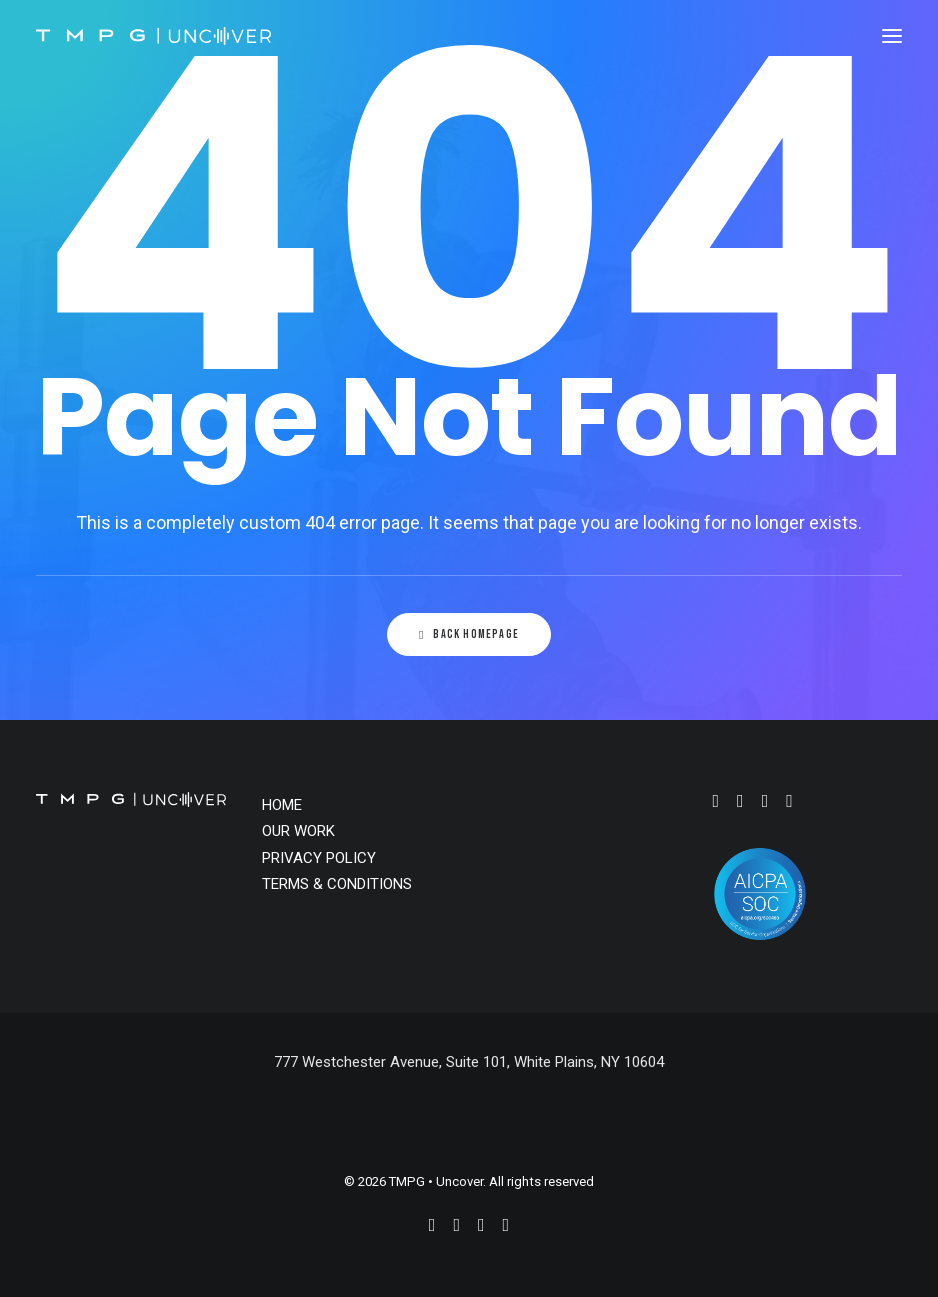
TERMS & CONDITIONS (337, 884)
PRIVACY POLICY (319, 858)
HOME (282, 805)
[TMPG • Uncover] (153, 36)
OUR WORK (298, 831)
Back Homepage (469, 634)
